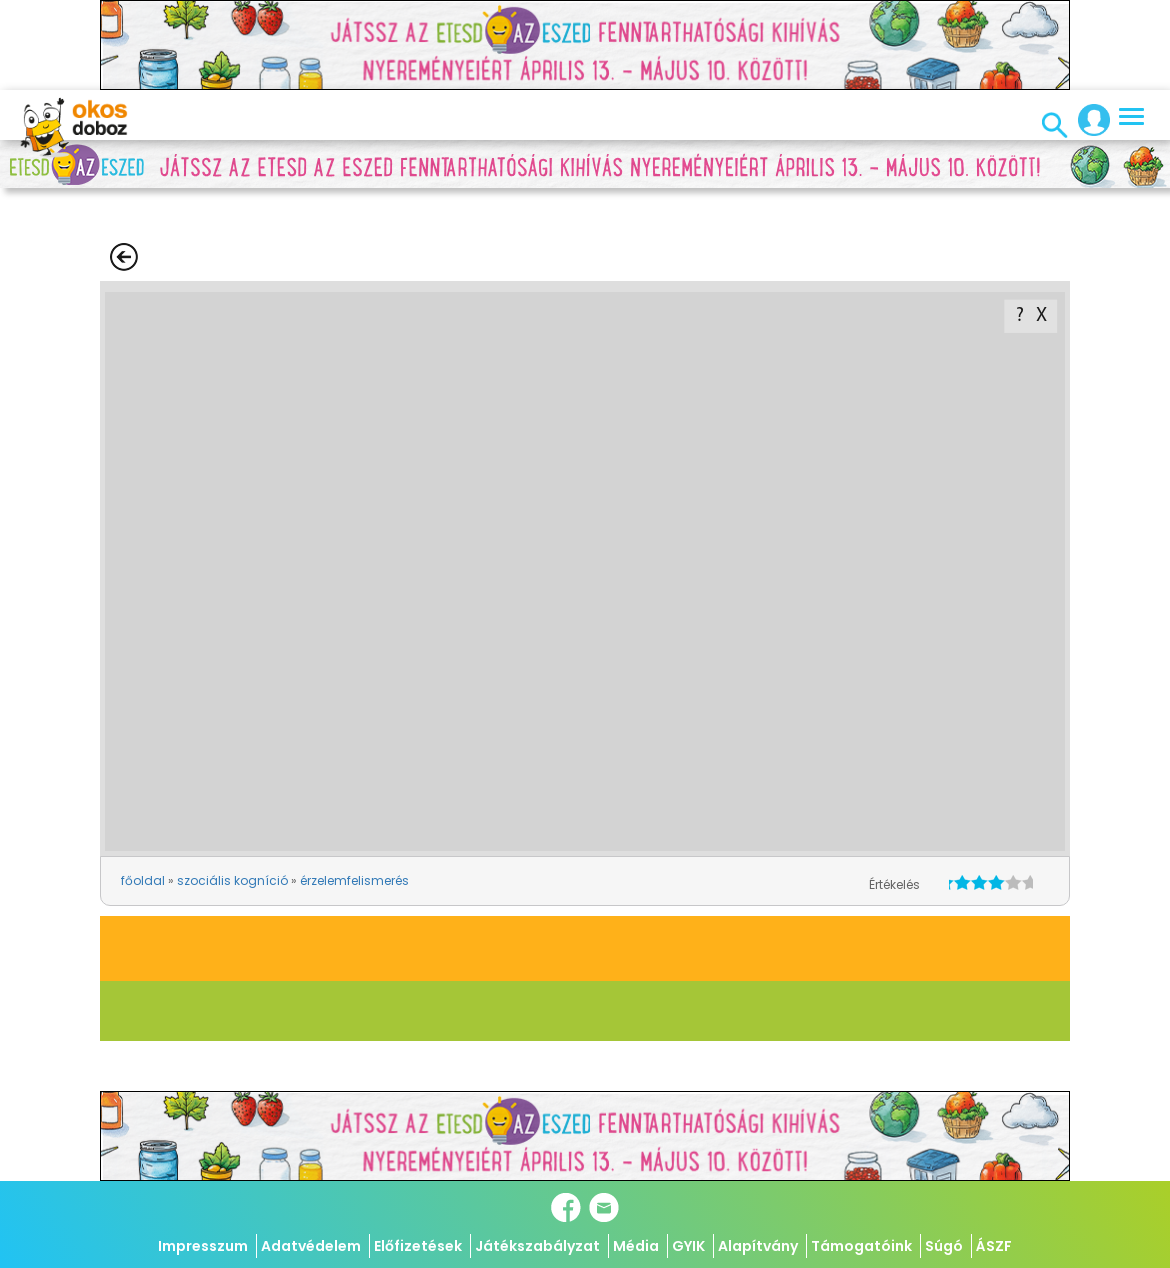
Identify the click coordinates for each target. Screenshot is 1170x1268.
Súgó (944, 1246)
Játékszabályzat (537, 1246)
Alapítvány (758, 1246)
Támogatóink (861, 1246)
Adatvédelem (311, 1246)
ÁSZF (994, 1246)
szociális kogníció (232, 880)
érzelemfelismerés (354, 880)
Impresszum (203, 1246)
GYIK (688, 1246)
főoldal (143, 880)
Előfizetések (418, 1246)
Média (636, 1246)
